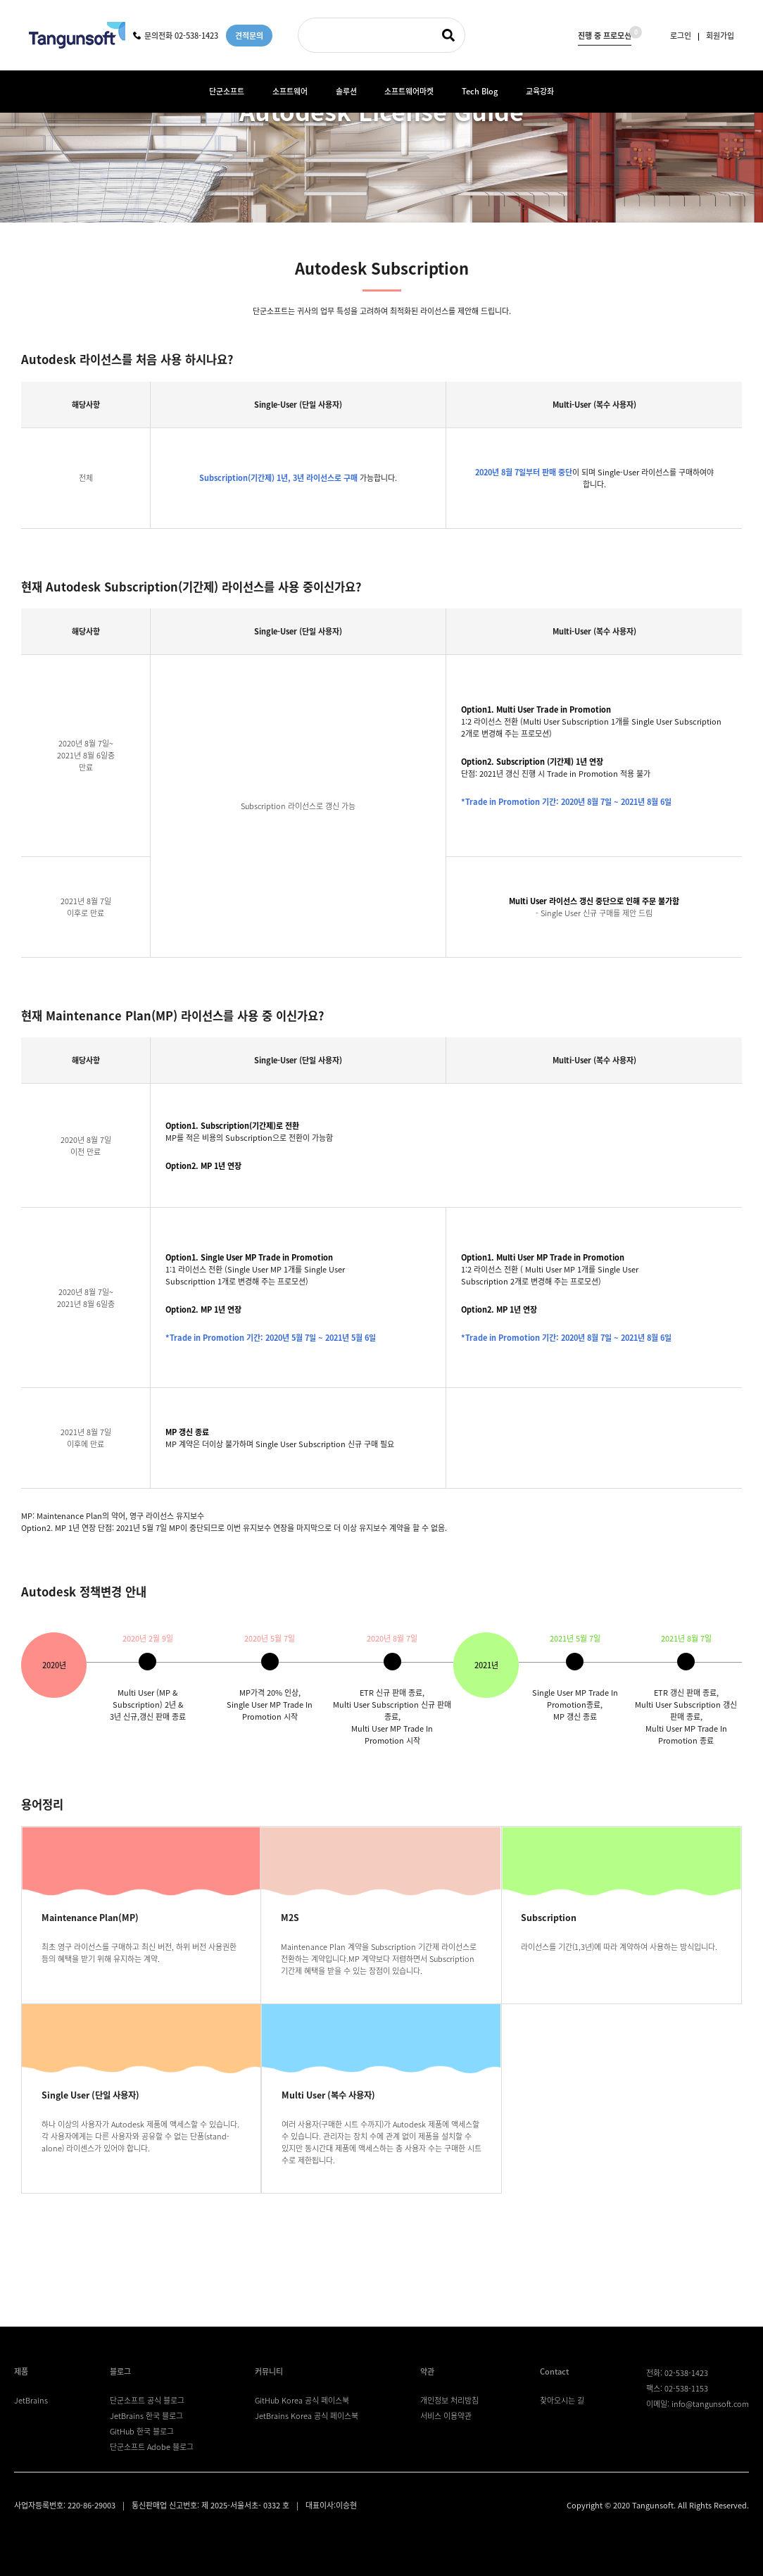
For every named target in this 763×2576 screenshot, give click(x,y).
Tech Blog (480, 91)
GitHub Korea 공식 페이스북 (302, 2400)
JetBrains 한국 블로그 (146, 2416)
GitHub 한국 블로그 (142, 2431)
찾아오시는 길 (562, 2400)
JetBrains (31, 2400)
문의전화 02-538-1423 (175, 35)
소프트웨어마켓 (409, 91)
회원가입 (720, 36)
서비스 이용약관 (446, 2416)
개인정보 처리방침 (449, 2400)
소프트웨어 (290, 91)
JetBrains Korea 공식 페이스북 (306, 2416)
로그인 (680, 36)
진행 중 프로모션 (604, 34)
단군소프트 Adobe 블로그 (152, 2447)
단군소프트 (226, 91)
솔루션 (346, 91)
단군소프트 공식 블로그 (147, 2400)
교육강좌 (540, 91)
